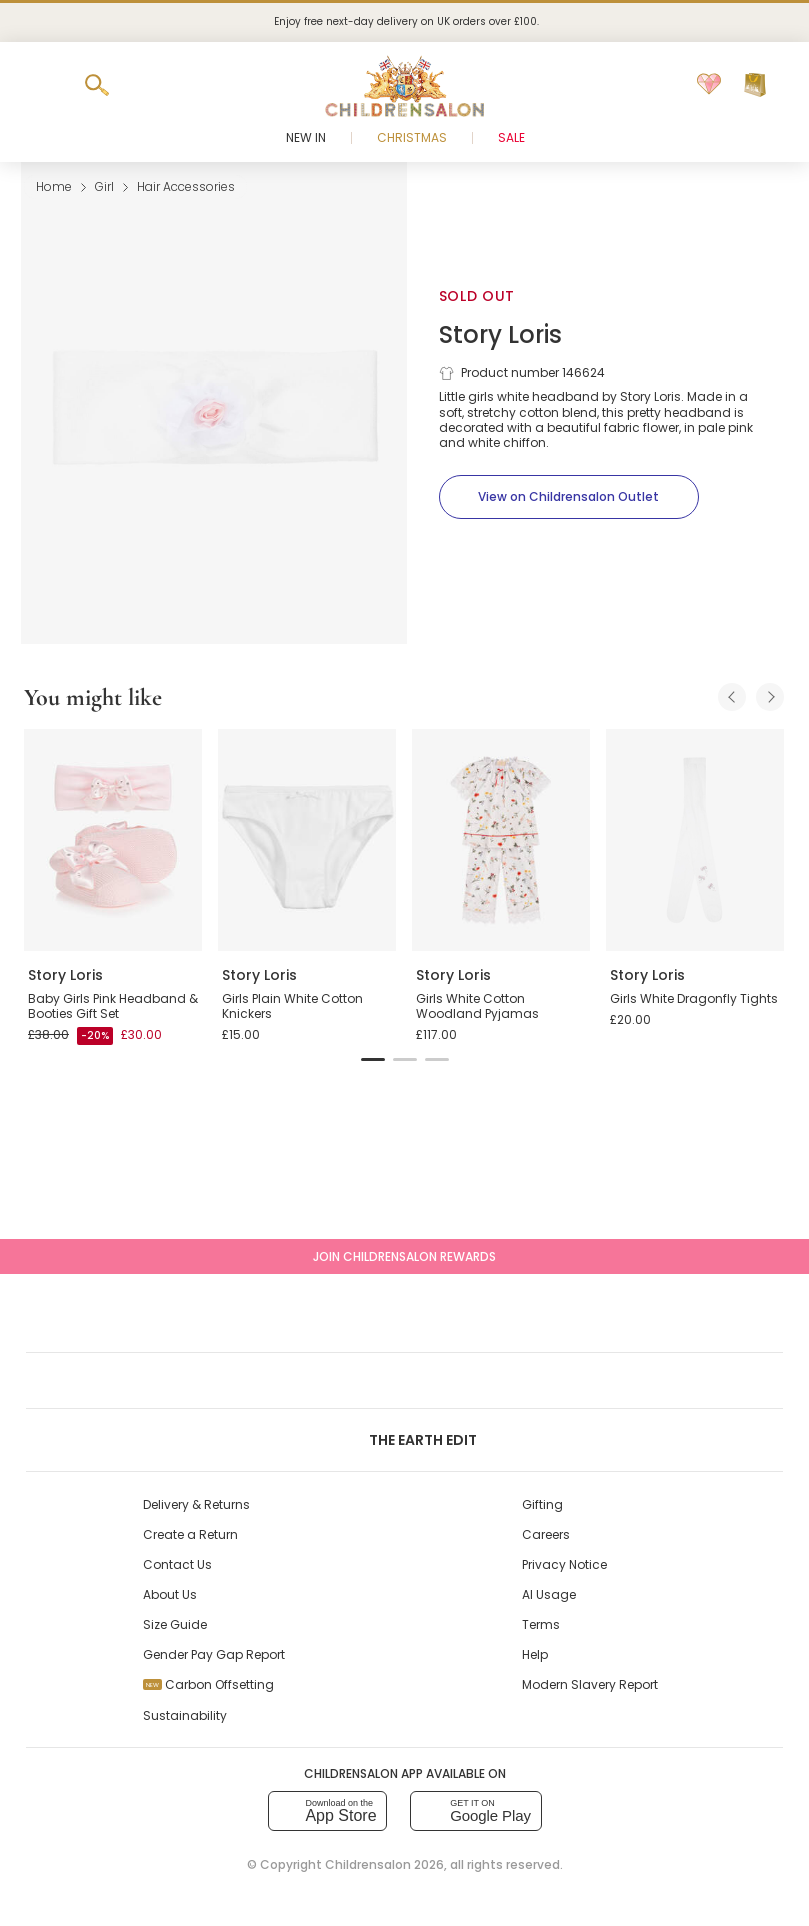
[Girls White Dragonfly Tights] (695, 840)
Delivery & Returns (196, 1504)
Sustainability (185, 1715)
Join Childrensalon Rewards (404, 1256)
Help (535, 1654)
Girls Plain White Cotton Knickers (292, 1006)
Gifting (542, 1504)
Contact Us (177, 1564)
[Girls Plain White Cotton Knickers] (307, 840)
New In (306, 137)
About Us (170, 1594)
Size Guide (175, 1624)
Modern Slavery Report (590, 1684)
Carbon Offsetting (208, 1684)
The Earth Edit (404, 1440)
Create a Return (190, 1534)
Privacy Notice (564, 1564)
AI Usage (549, 1594)
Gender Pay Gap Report (214, 1654)
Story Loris (500, 334)
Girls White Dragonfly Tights (694, 998)
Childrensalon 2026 (384, 1864)
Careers (546, 1534)
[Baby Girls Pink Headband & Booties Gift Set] (113, 840)
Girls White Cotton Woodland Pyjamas (477, 1006)
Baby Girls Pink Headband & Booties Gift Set (113, 1006)
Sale (511, 137)
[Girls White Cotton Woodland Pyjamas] (501, 840)
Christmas (412, 137)
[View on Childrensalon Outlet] (569, 497)
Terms (541, 1624)
